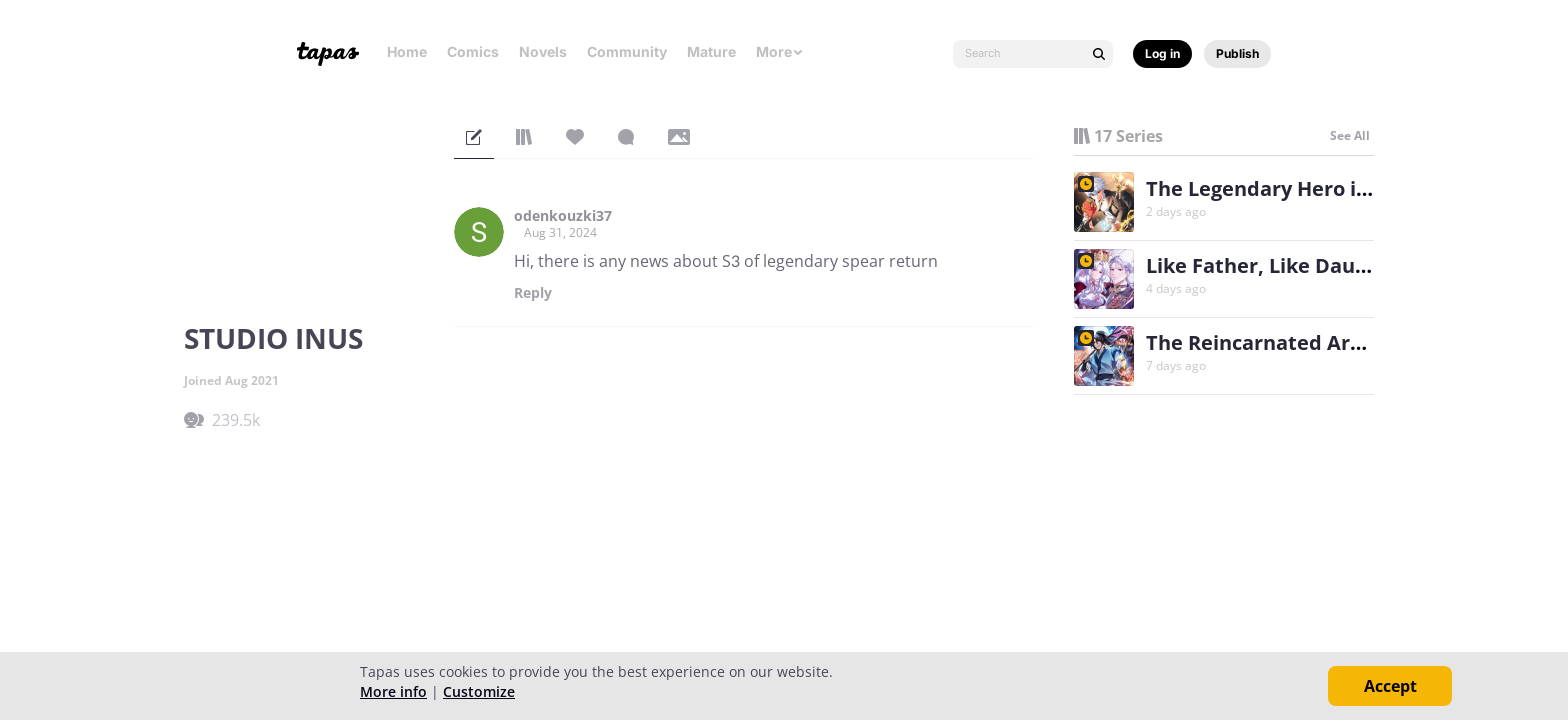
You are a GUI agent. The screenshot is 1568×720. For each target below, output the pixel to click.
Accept (1390, 686)
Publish (1237, 53)
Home (407, 51)
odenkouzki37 (563, 216)
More (780, 51)
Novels (543, 51)
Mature (711, 51)
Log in (1162, 53)
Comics (473, 51)
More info (393, 691)
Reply (533, 293)
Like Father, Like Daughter (1277, 265)
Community (627, 51)
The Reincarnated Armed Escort (1303, 342)
